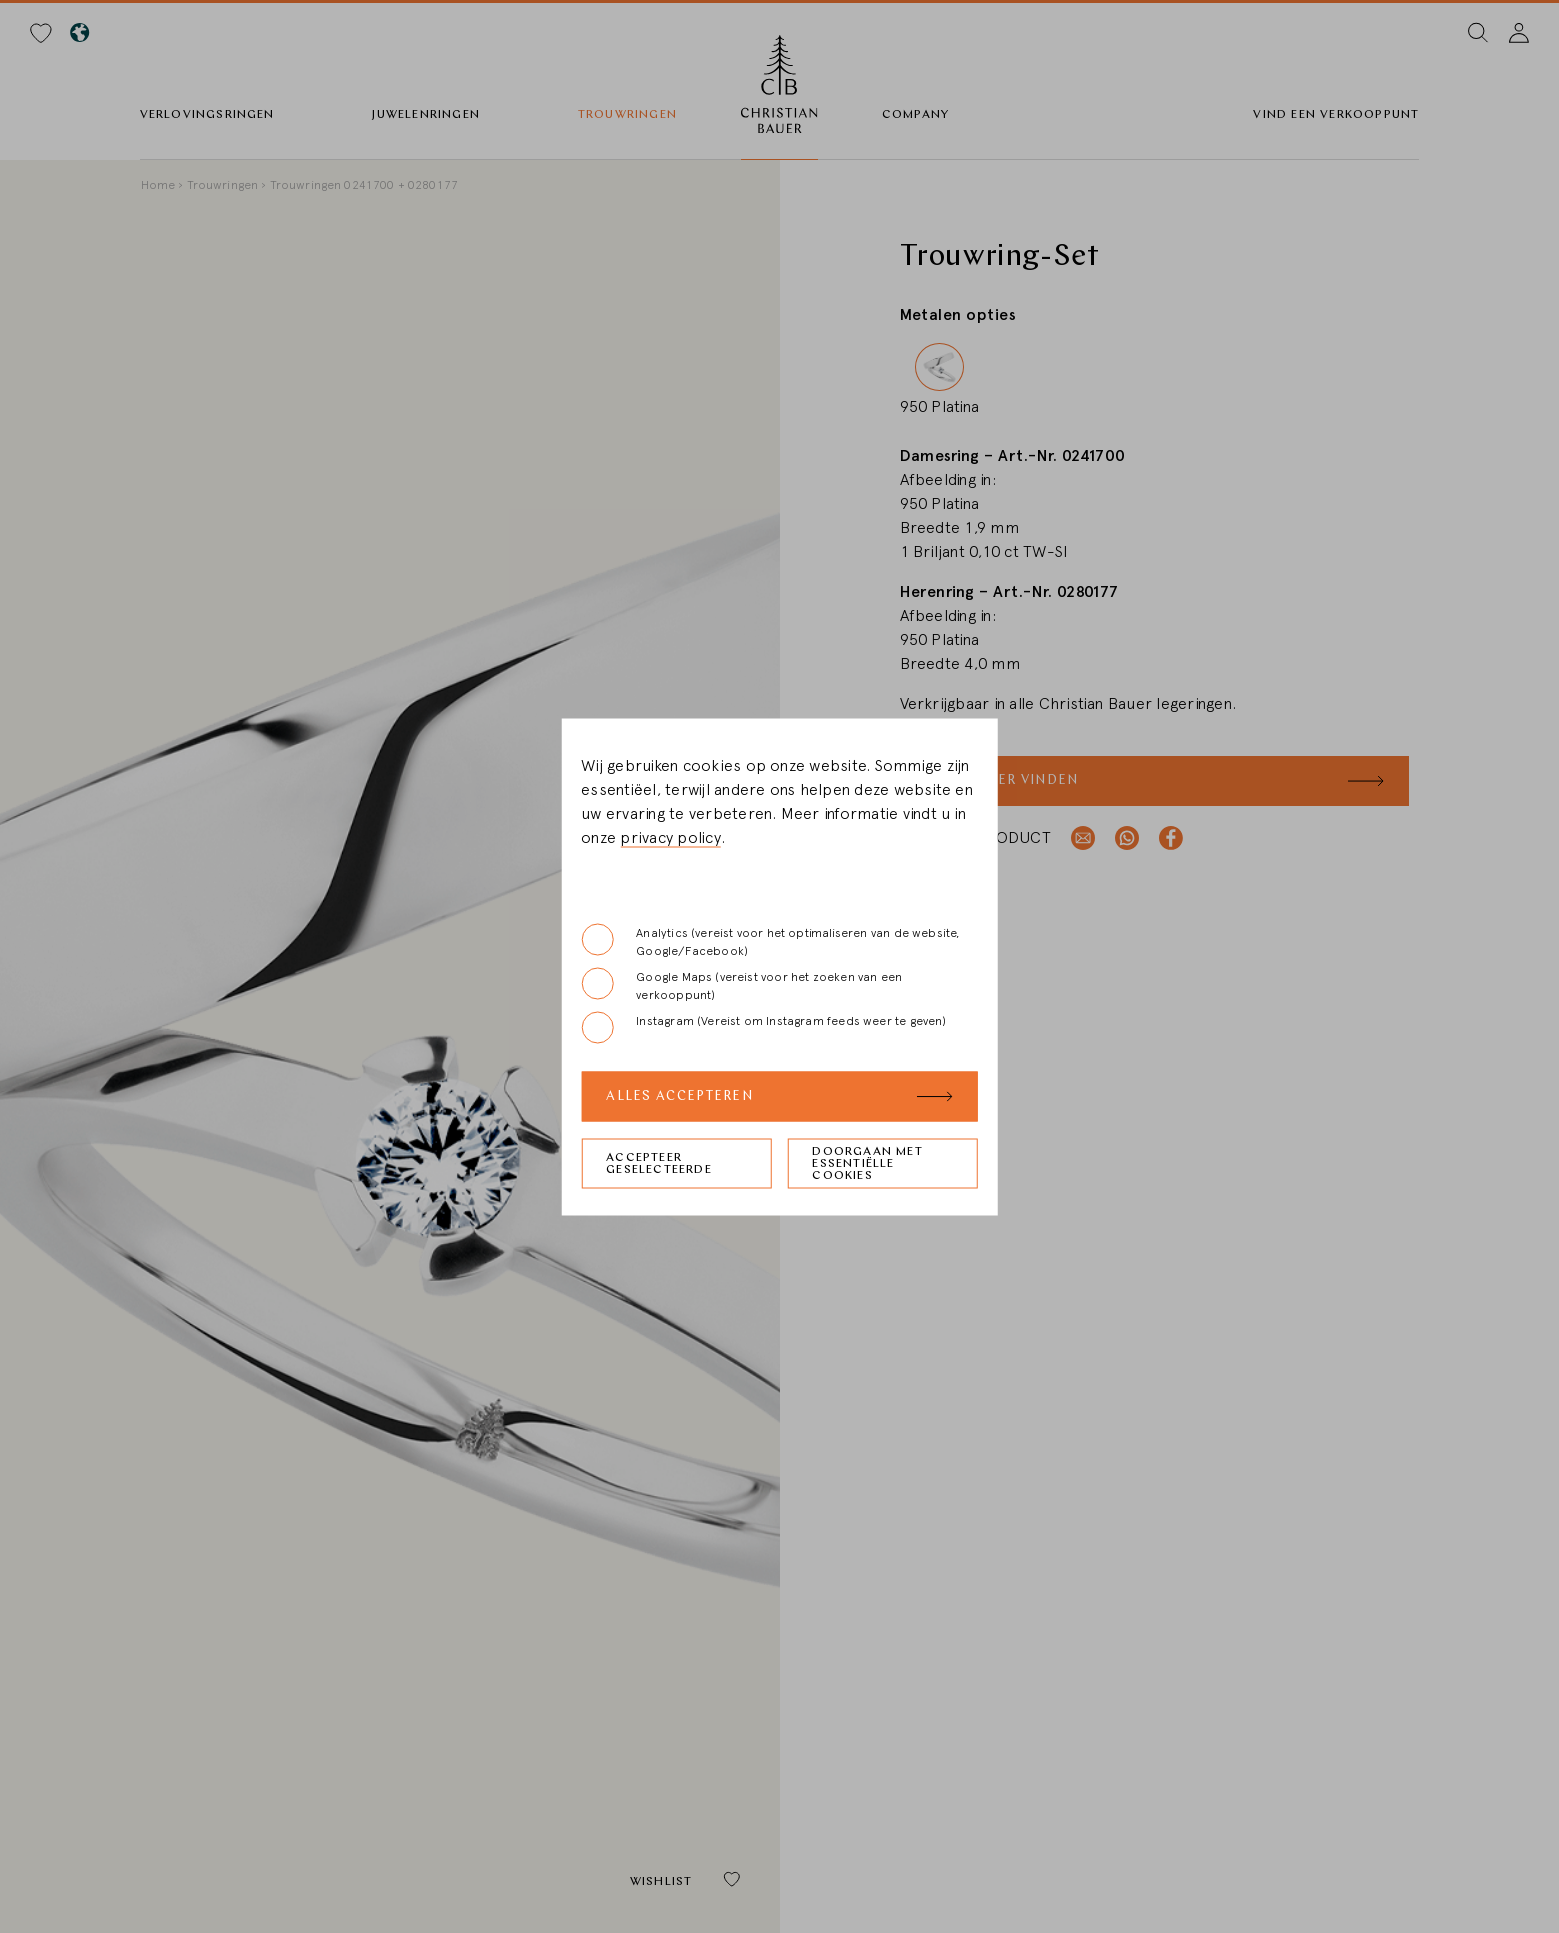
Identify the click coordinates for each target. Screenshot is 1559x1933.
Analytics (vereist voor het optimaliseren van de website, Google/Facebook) (770, 939)
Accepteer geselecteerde (659, 1163)
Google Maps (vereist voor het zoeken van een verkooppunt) (741, 983)
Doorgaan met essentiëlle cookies (867, 1163)
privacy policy (670, 837)
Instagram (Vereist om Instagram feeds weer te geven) (763, 1027)
